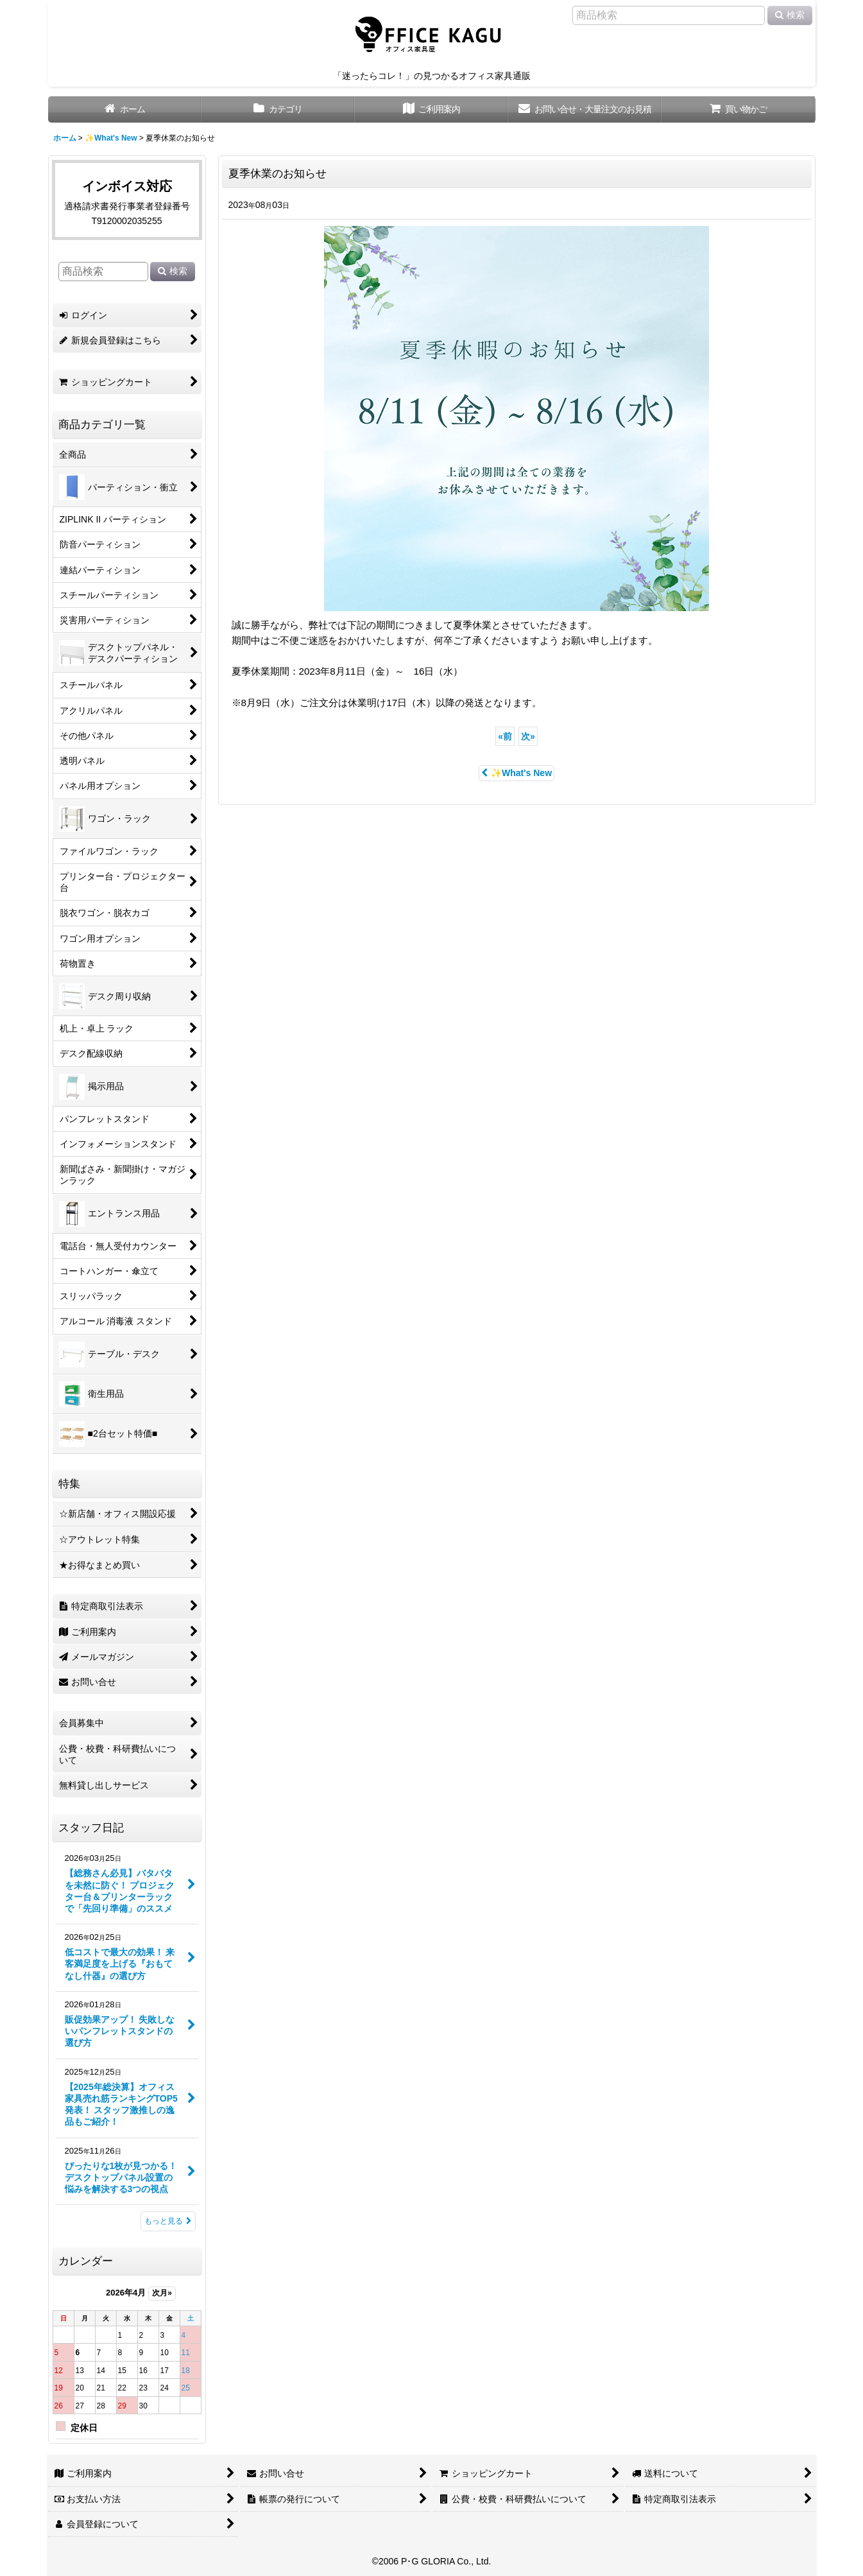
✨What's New (516, 773)
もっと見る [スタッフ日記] (168, 2221)
